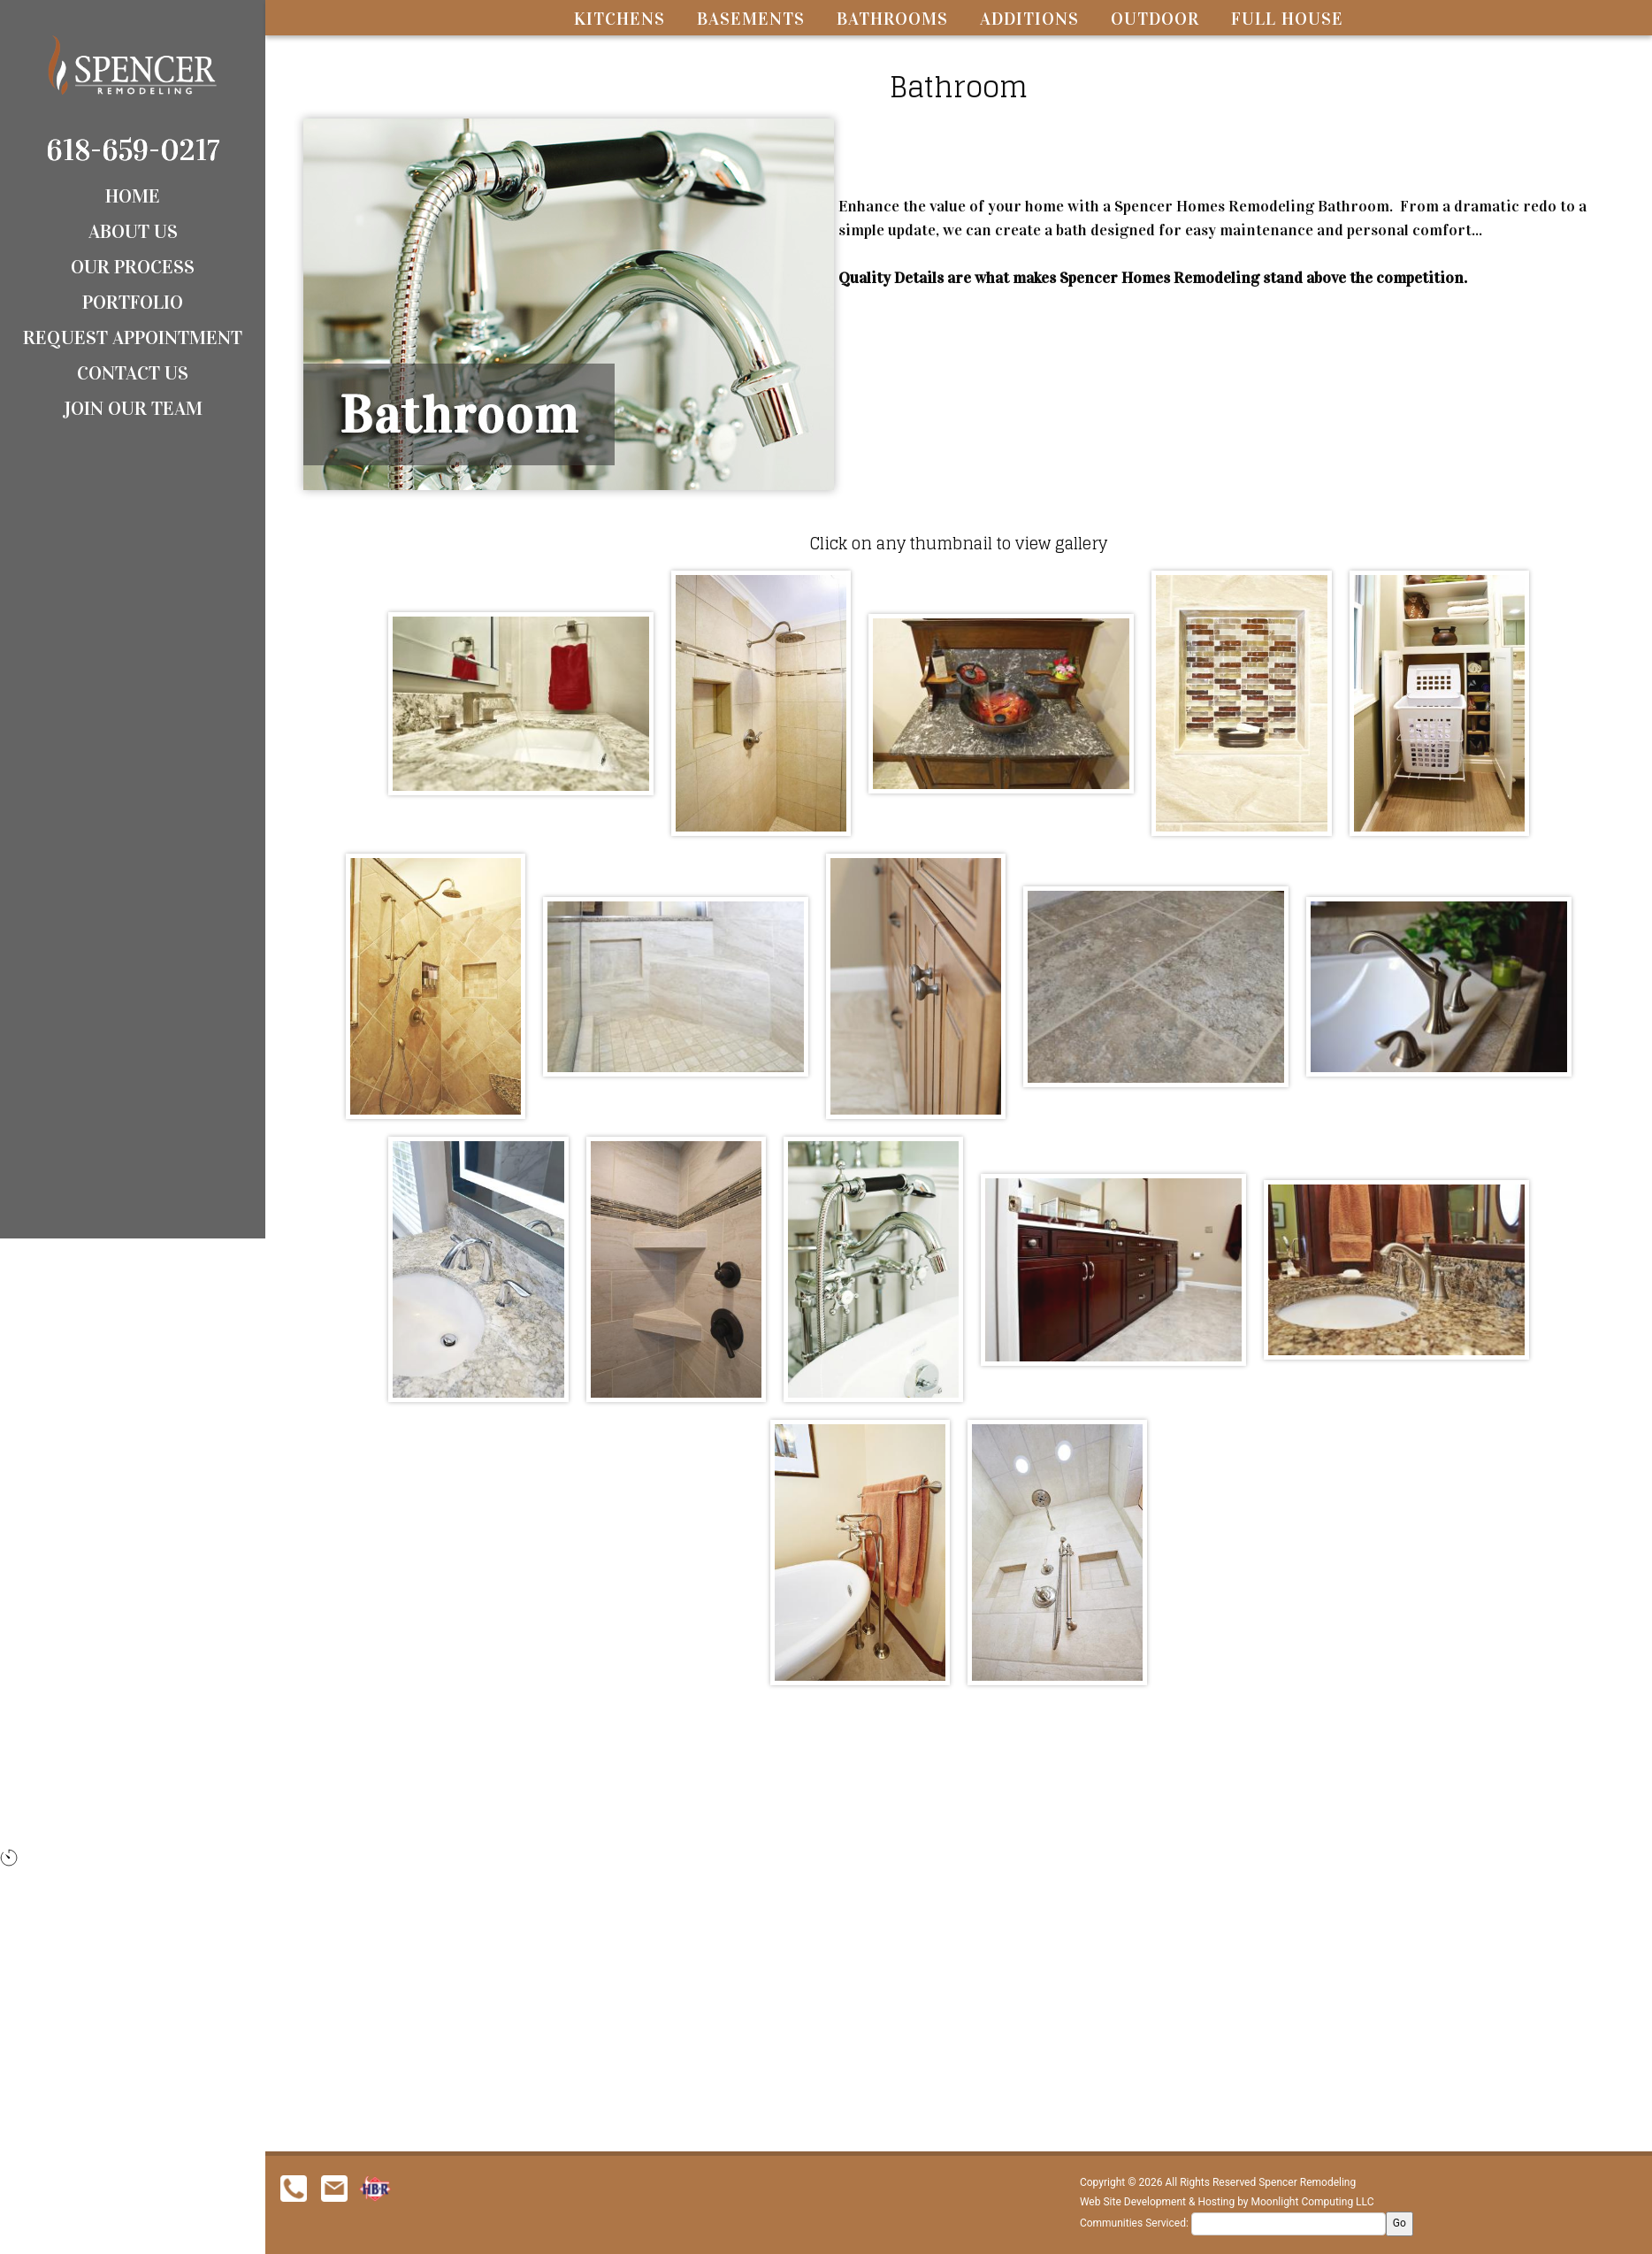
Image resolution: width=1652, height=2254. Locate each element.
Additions (1029, 18)
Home (132, 196)
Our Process (133, 267)
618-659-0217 (133, 150)
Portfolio (132, 302)
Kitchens (619, 18)
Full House (1287, 18)
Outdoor (1155, 18)
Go (1399, 2223)
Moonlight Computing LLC (1312, 2202)
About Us (133, 231)
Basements (751, 18)
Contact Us (132, 373)
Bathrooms (892, 18)
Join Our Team (133, 408)
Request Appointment (132, 337)
